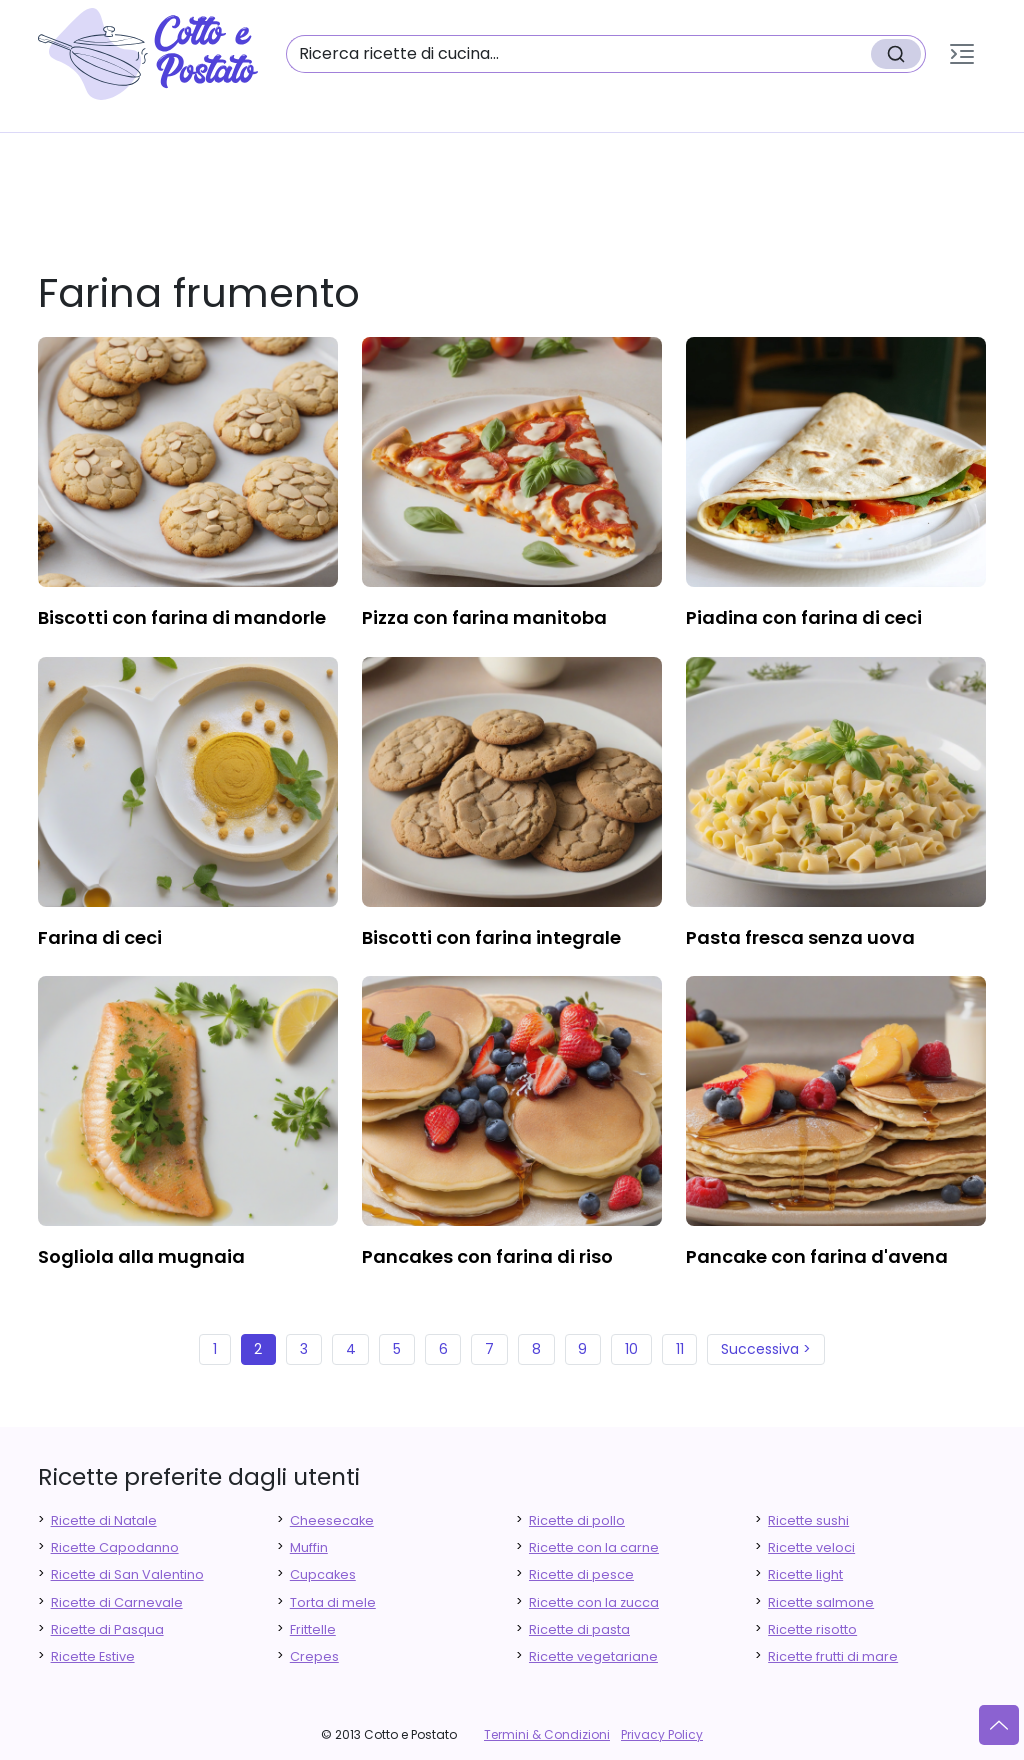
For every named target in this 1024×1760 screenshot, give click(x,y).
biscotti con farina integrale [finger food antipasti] (491, 937)
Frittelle (313, 1629)
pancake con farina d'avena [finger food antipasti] (817, 1256)
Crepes (314, 1656)
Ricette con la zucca (594, 1602)
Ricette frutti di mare (833, 1656)
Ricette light (805, 1574)
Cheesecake (332, 1520)
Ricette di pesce (581, 1574)
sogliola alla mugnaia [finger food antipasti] (141, 1256)
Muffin (309, 1547)
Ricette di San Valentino (127, 1574)
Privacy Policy (662, 1734)
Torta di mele (333, 1602)
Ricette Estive (93, 1656)
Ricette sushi (808, 1520)
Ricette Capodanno (115, 1547)
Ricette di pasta (579, 1629)
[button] (962, 54)
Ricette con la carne (594, 1547)
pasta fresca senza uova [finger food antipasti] (800, 937)
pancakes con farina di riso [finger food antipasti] (487, 1256)
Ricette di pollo (577, 1520)
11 (680, 1349)
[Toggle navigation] (962, 54)
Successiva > (766, 1349)
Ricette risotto (812, 1629)
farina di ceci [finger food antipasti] (100, 937)
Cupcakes (323, 1574)
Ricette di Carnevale (117, 1602)
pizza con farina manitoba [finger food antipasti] (484, 617)
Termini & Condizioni (547, 1734)
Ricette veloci (811, 1547)
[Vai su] (999, 1725)
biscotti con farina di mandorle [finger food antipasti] (182, 617)
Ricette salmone (821, 1602)
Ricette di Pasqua (107, 1629)
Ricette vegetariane (593, 1656)
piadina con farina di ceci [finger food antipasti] (804, 617)
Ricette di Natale (104, 1520)
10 (631, 1349)
